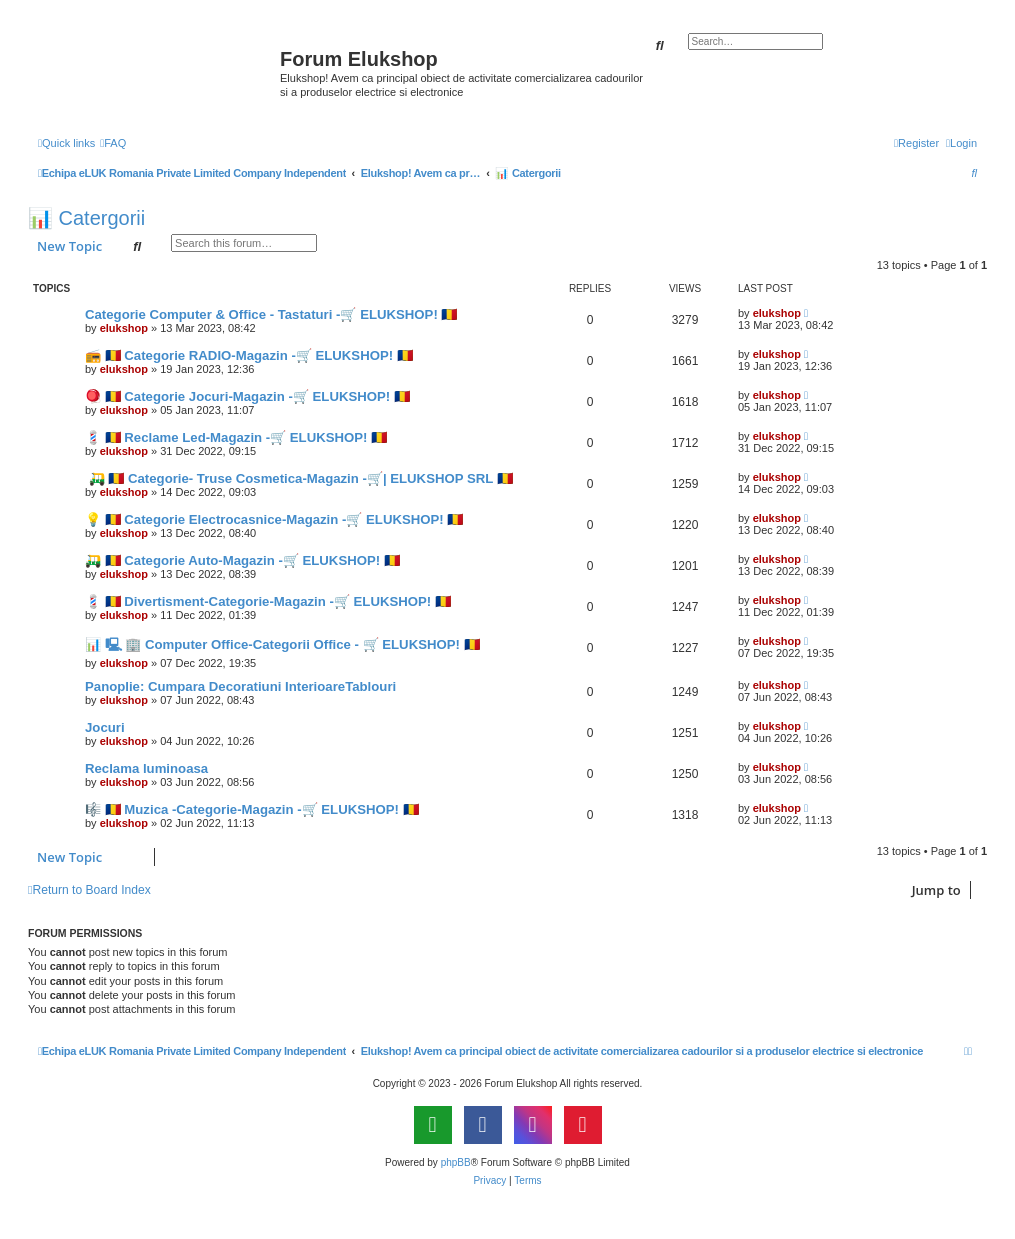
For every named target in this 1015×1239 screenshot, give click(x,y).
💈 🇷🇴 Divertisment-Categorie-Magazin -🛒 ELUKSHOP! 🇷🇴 (268, 601)
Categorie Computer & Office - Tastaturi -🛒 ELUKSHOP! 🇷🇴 (271, 314)
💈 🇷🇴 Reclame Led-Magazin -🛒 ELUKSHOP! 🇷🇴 (236, 437)
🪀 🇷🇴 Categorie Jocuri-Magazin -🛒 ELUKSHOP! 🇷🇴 (247, 396)
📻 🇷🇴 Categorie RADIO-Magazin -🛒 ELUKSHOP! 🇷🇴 (249, 355)
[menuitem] (113, 143)
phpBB (456, 1162)
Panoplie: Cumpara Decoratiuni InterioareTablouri (240, 686)
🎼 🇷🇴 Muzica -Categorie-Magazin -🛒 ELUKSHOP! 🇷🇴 (252, 809)
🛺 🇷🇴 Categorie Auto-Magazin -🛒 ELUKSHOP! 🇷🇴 (242, 560)
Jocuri (105, 727)
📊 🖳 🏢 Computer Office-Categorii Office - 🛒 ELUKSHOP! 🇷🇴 (282, 644)
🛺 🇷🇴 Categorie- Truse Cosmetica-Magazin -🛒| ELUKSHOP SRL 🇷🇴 (299, 478)
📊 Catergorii (86, 218)
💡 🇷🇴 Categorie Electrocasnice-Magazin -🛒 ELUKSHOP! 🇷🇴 (274, 519)
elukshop (124, 328)
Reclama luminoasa (146, 768)
